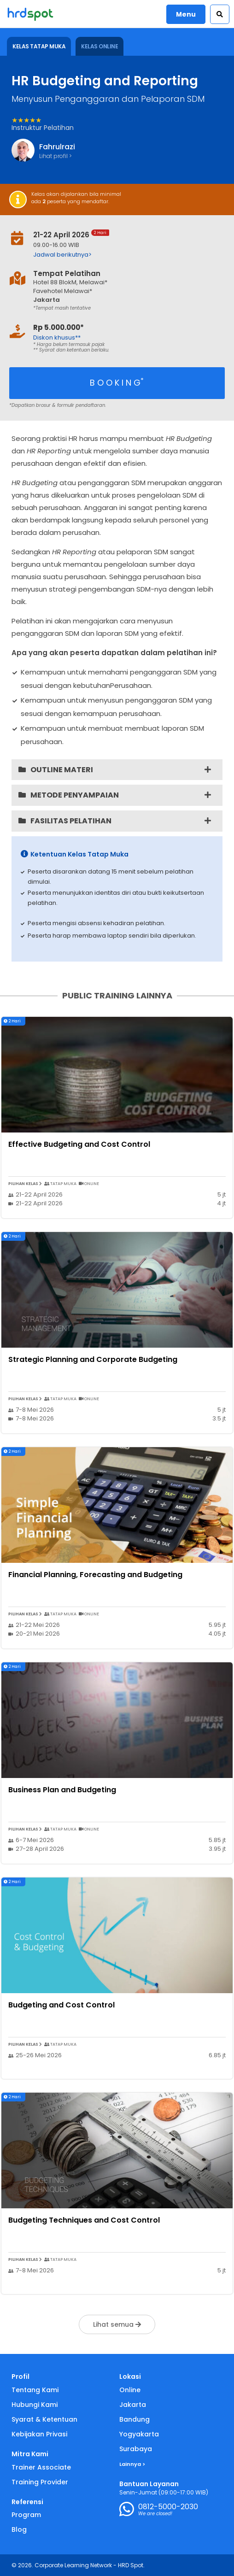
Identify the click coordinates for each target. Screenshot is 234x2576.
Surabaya (135, 2448)
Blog (19, 2529)
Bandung (134, 2419)
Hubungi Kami (35, 2404)
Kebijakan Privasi (39, 2434)
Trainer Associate (41, 2467)
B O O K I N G (117, 382)
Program (26, 2514)
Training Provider (40, 2482)
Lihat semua (117, 2324)
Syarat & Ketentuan (44, 2419)
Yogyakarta (139, 2434)
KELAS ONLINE (99, 46)
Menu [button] (186, 14)
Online (129, 2389)
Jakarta (132, 2404)
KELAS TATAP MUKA (38, 46)
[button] (219, 14)
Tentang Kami (35, 2389)
